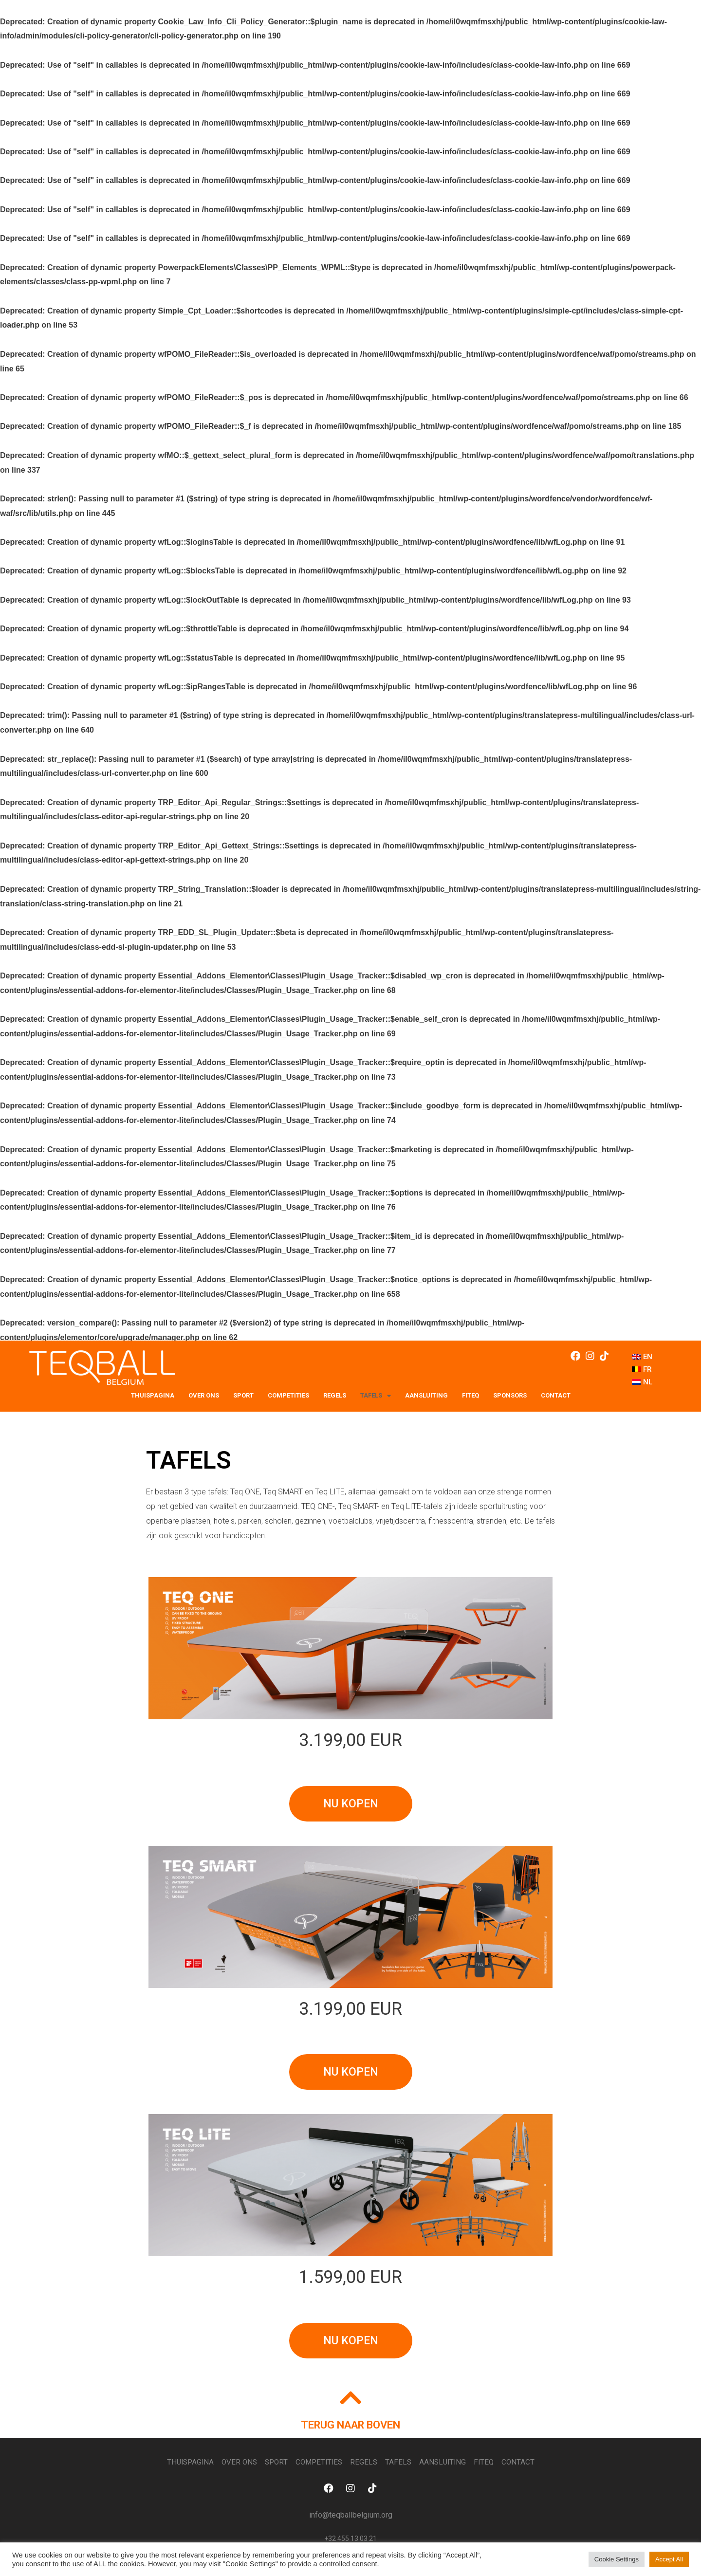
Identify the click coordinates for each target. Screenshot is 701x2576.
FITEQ (470, 1395)
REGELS (334, 1395)
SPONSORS (510, 1395)
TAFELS (375, 1396)
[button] (350, 1804)
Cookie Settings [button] (616, 2559)
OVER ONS (203, 1395)
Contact (556, 1395)
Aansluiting (426, 1395)
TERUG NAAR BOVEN (350, 2426)
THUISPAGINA (152, 1395)
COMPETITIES (288, 1395)
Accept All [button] (669, 2559)
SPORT (243, 1395)
